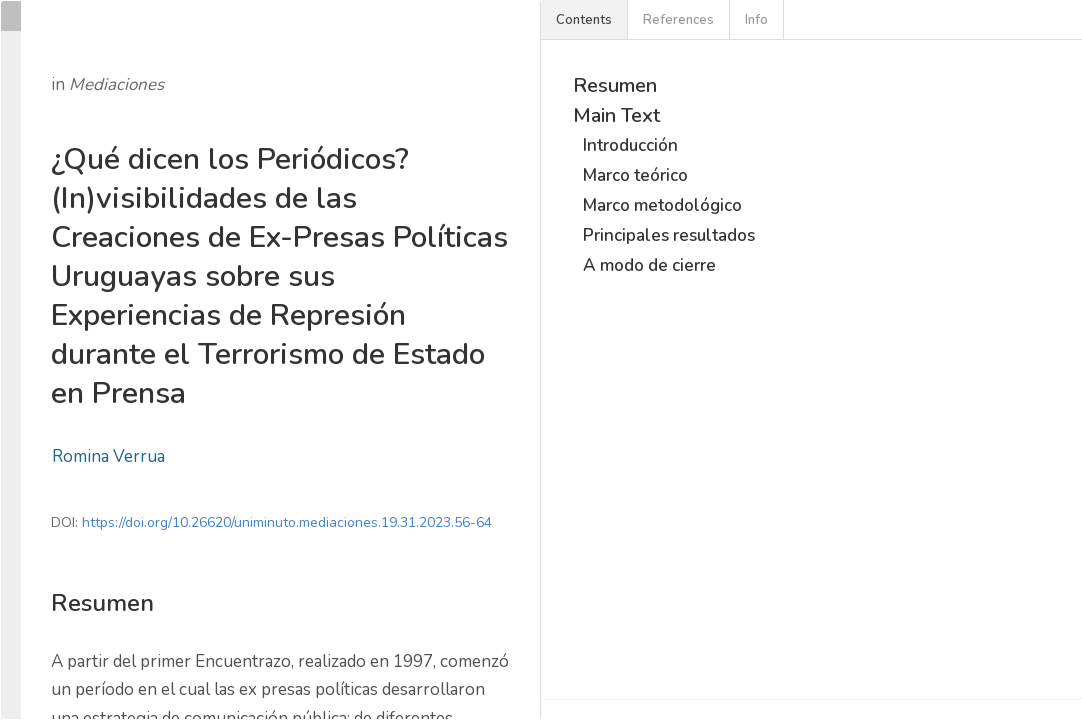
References (678, 20)
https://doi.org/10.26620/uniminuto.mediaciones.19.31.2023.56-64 (287, 522)
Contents (584, 20)
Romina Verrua (108, 456)
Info (756, 20)
